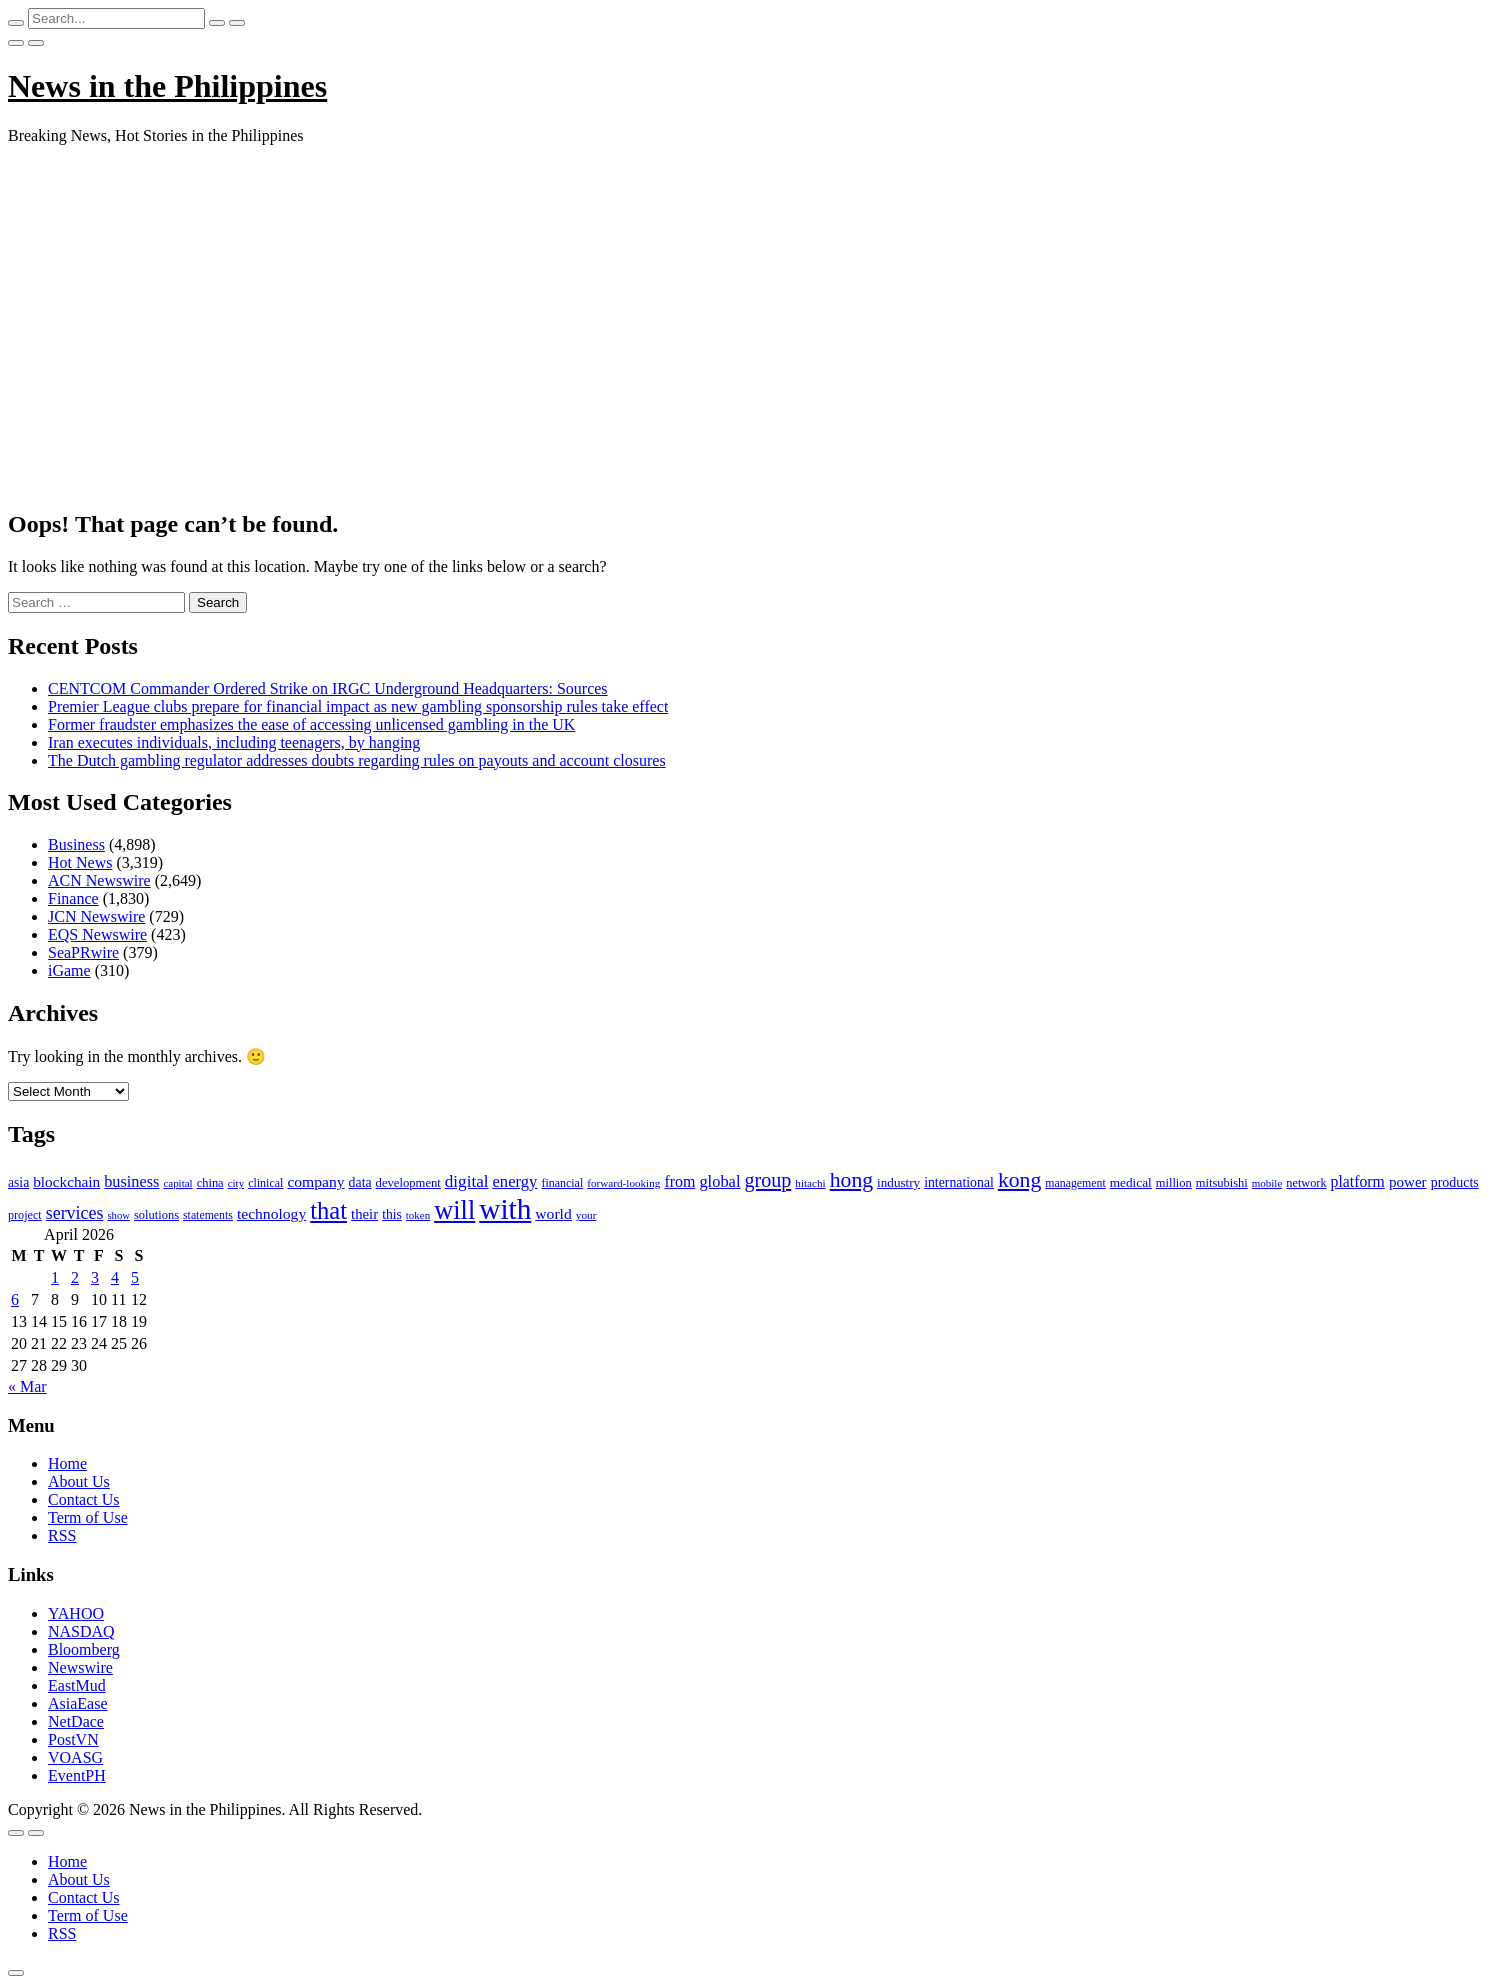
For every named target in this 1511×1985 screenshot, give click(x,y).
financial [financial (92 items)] (562, 1183)
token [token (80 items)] (418, 1215)
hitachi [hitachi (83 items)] (810, 1183)
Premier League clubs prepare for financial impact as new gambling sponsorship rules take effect (358, 706)
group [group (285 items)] (767, 1180)
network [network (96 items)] (1306, 1183)
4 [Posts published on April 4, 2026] (115, 1277)
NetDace (76, 1721)
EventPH (77, 1775)
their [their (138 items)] (364, 1214)
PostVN (73, 1739)
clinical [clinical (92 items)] (265, 1183)
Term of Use (88, 1517)
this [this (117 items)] (392, 1214)
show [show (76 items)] (118, 1215)
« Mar (27, 1386)
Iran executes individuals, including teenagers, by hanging (234, 742)
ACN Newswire (99, 880)
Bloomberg (84, 1649)
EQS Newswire (97, 934)
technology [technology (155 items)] (271, 1213)
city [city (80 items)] (236, 1183)
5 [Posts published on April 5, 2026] (135, 1277)
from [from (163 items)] (679, 1181)
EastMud (77, 1685)
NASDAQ (81, 1631)
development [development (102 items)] (408, 1183)
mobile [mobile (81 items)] (1267, 1183)
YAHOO (76, 1613)
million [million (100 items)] (1174, 1183)
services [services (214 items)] (75, 1213)
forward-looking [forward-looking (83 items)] (623, 1183)
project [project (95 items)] (25, 1215)
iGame (69, 970)
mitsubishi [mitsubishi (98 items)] (1222, 1183)
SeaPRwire (83, 952)
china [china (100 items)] (210, 1183)
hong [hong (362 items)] (851, 1180)
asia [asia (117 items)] (18, 1182)
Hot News (80, 862)
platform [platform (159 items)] (1358, 1181)
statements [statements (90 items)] (208, 1215)
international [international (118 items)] (959, 1182)
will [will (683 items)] (454, 1210)
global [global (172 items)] (719, 1181)
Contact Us (84, 1499)
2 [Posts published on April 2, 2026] (75, 1277)
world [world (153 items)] (553, 1213)
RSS (62, 1535)
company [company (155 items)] (315, 1181)
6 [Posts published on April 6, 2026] (15, 1299)
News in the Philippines (167, 86)
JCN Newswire (96, 916)
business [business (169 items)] (131, 1181)
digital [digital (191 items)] (467, 1181)
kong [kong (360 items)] (1019, 1180)
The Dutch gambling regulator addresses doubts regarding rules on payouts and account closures (357, 760)
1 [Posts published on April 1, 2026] (55, 1277)
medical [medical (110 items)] (1131, 1182)
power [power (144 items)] (1408, 1182)
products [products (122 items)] (1455, 1182)
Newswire (80, 1667)
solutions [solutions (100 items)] (156, 1215)
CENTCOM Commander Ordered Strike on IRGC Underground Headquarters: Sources (328, 688)
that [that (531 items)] (328, 1210)
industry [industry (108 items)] (898, 1182)
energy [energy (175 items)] (515, 1181)
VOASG (75, 1757)
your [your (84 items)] (586, 1215)
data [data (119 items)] (360, 1182)
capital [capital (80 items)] (177, 1183)
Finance (73, 898)
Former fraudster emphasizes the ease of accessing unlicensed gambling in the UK (311, 724)
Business (76, 844)
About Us (79, 1481)
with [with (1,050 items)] (505, 1209)
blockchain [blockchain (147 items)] (66, 1181)
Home (67, 1463)
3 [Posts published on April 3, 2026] (95, 1277)
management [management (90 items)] (1075, 1183)
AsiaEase (78, 1703)
